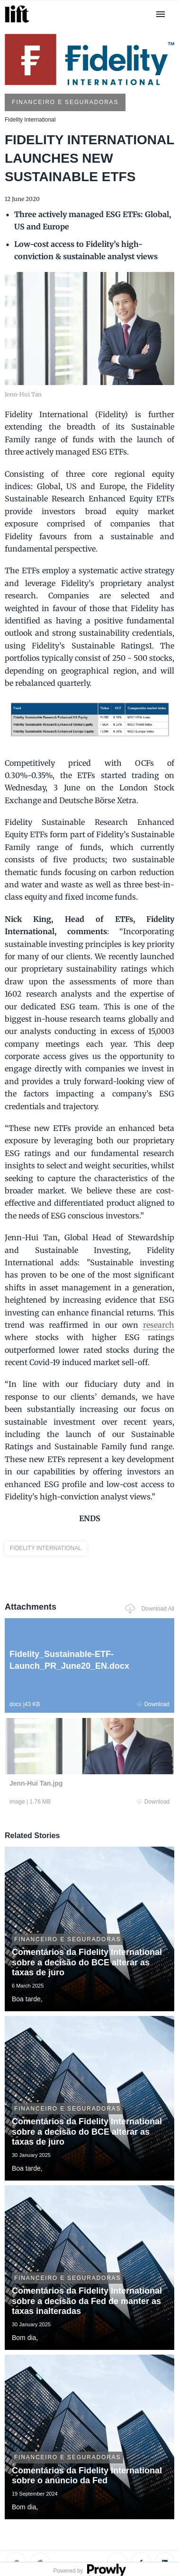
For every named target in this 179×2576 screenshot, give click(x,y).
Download (153, 1704)
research (158, 1325)
